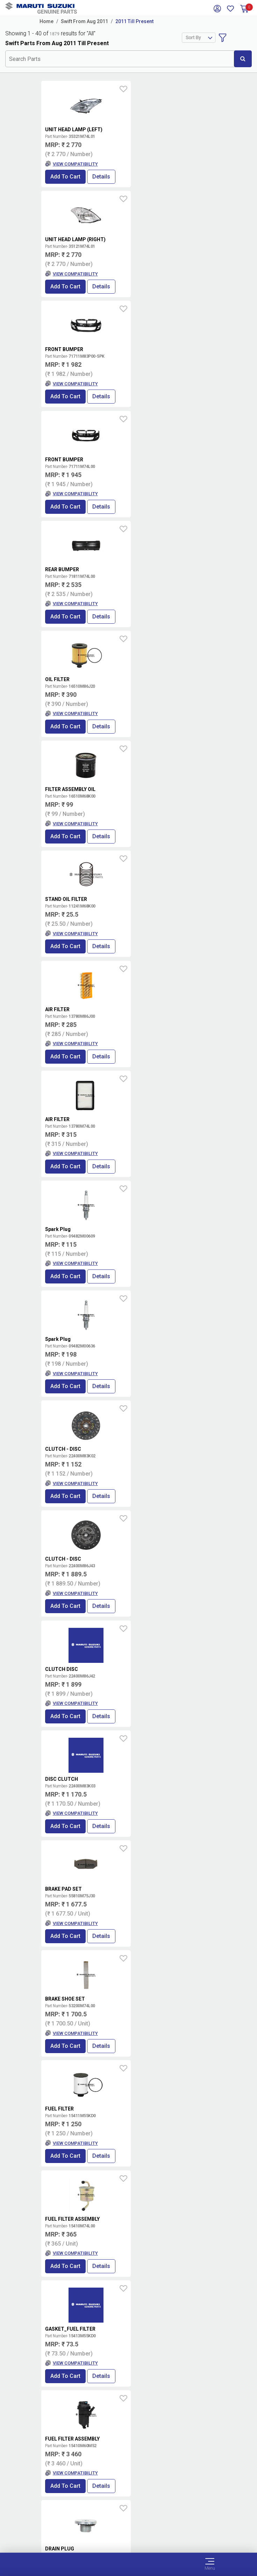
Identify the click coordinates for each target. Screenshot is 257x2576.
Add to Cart (65, 176)
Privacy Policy (128, 2529)
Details (101, 176)
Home (46, 21)
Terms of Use (128, 2512)
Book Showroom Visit (188, 2365)
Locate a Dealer (126, 2365)
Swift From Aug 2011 (84, 21)
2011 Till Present (134, 21)
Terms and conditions (191, 2343)
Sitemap (128, 2538)
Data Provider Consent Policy (128, 2521)
